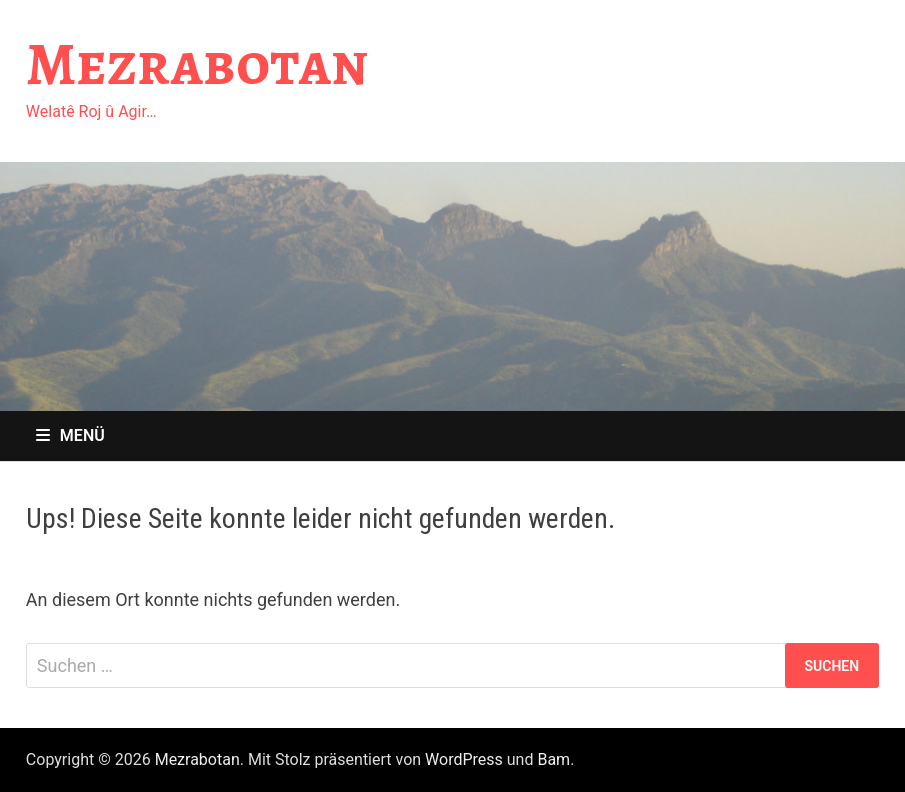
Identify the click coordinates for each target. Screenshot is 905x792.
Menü (70, 435)
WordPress (464, 759)
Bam (553, 759)
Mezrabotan (197, 64)
